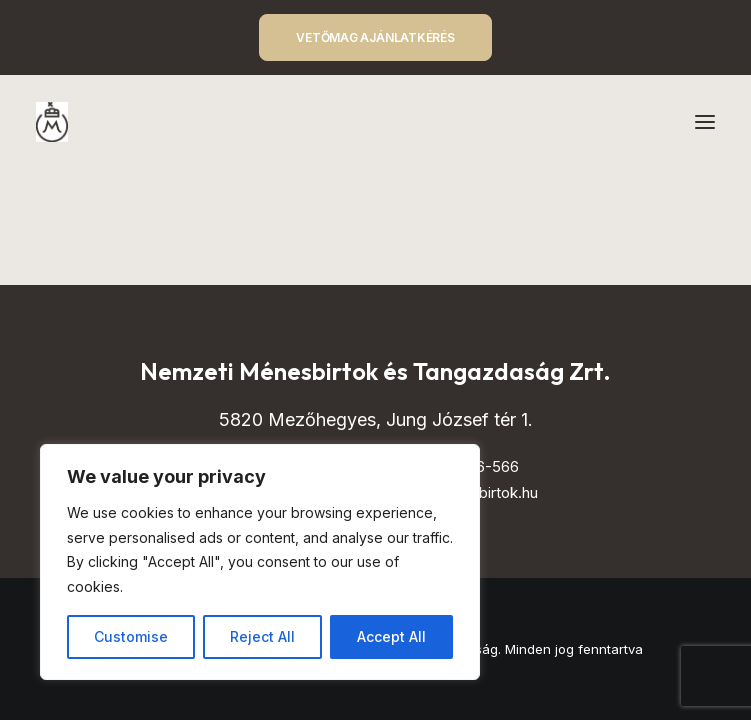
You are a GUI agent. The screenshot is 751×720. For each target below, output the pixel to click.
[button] (705, 122)
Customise (131, 636)
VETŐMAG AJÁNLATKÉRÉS (375, 37)
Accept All (391, 636)
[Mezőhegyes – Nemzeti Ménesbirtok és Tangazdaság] (52, 122)
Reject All (262, 636)
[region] (260, 562)
